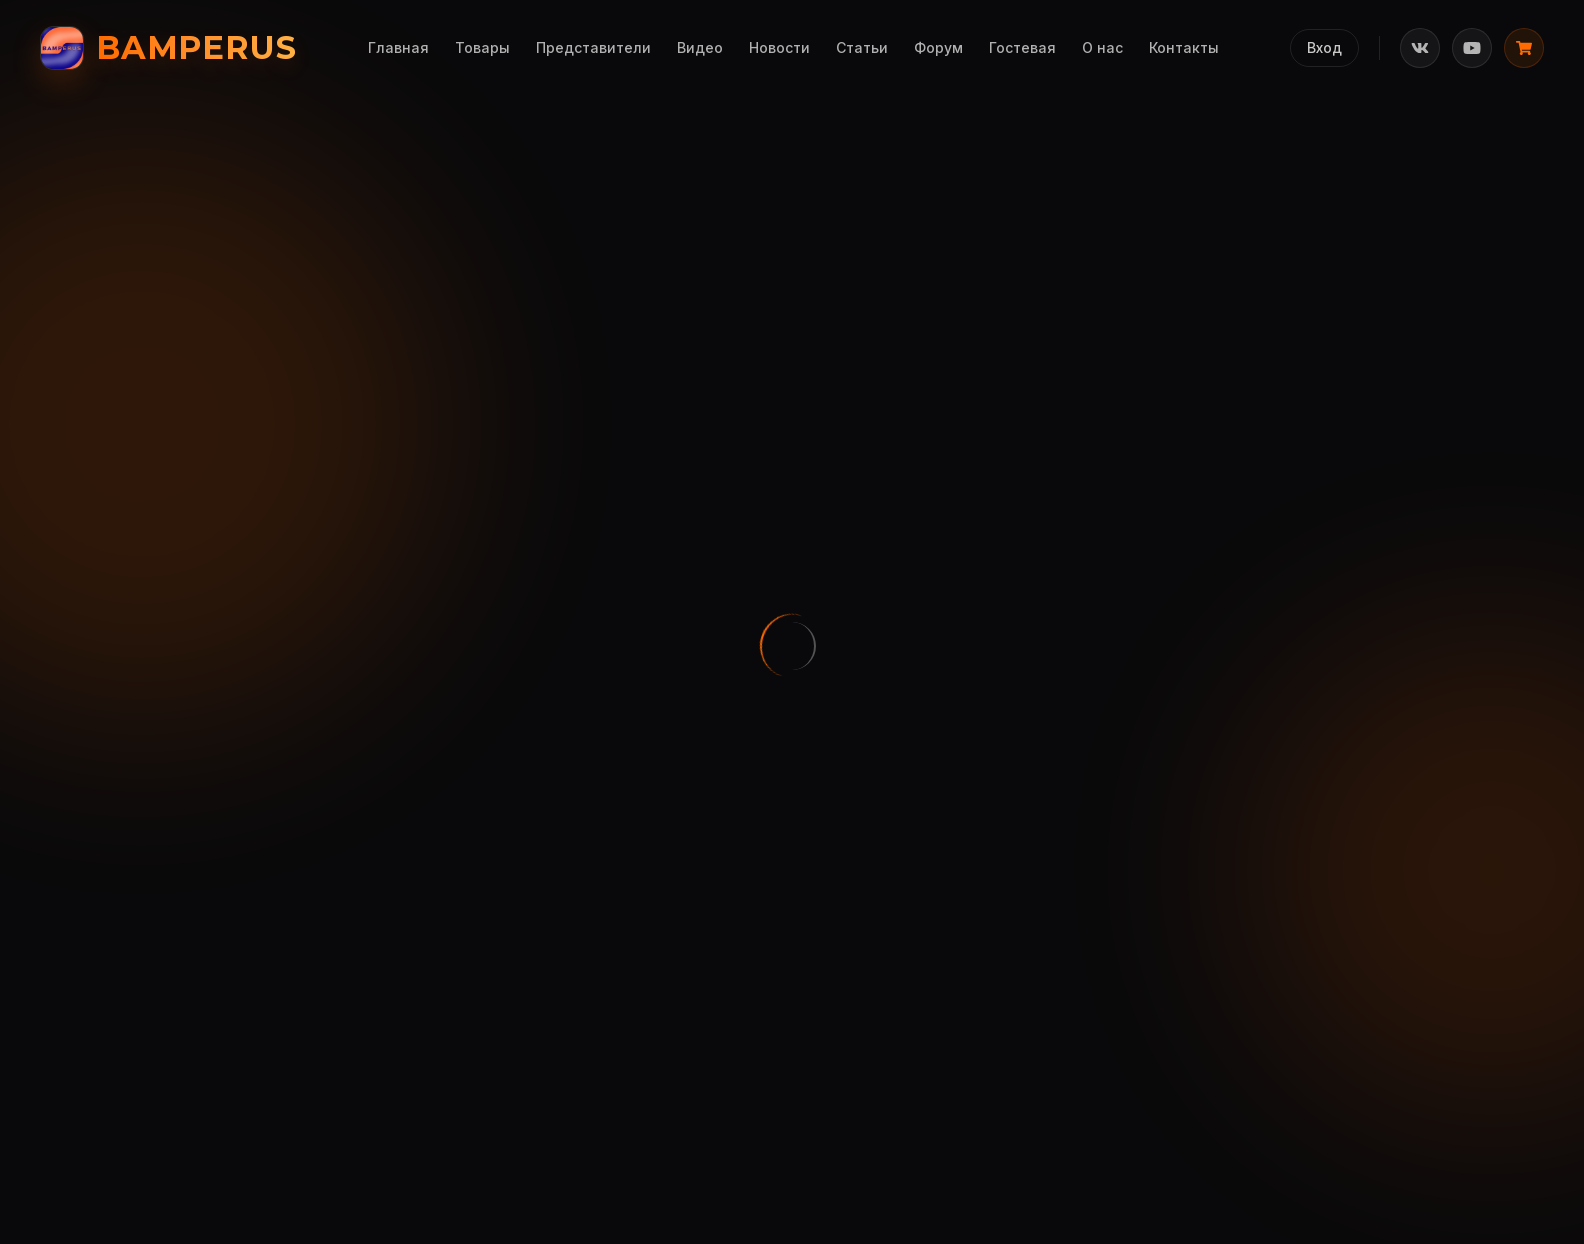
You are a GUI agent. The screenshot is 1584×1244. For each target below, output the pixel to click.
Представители (593, 47)
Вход (1324, 47)
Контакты (1184, 47)
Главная (398, 47)
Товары (482, 47)
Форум (938, 47)
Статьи (862, 47)
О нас (1102, 47)
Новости (779, 47)
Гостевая (1022, 47)
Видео (700, 47)
